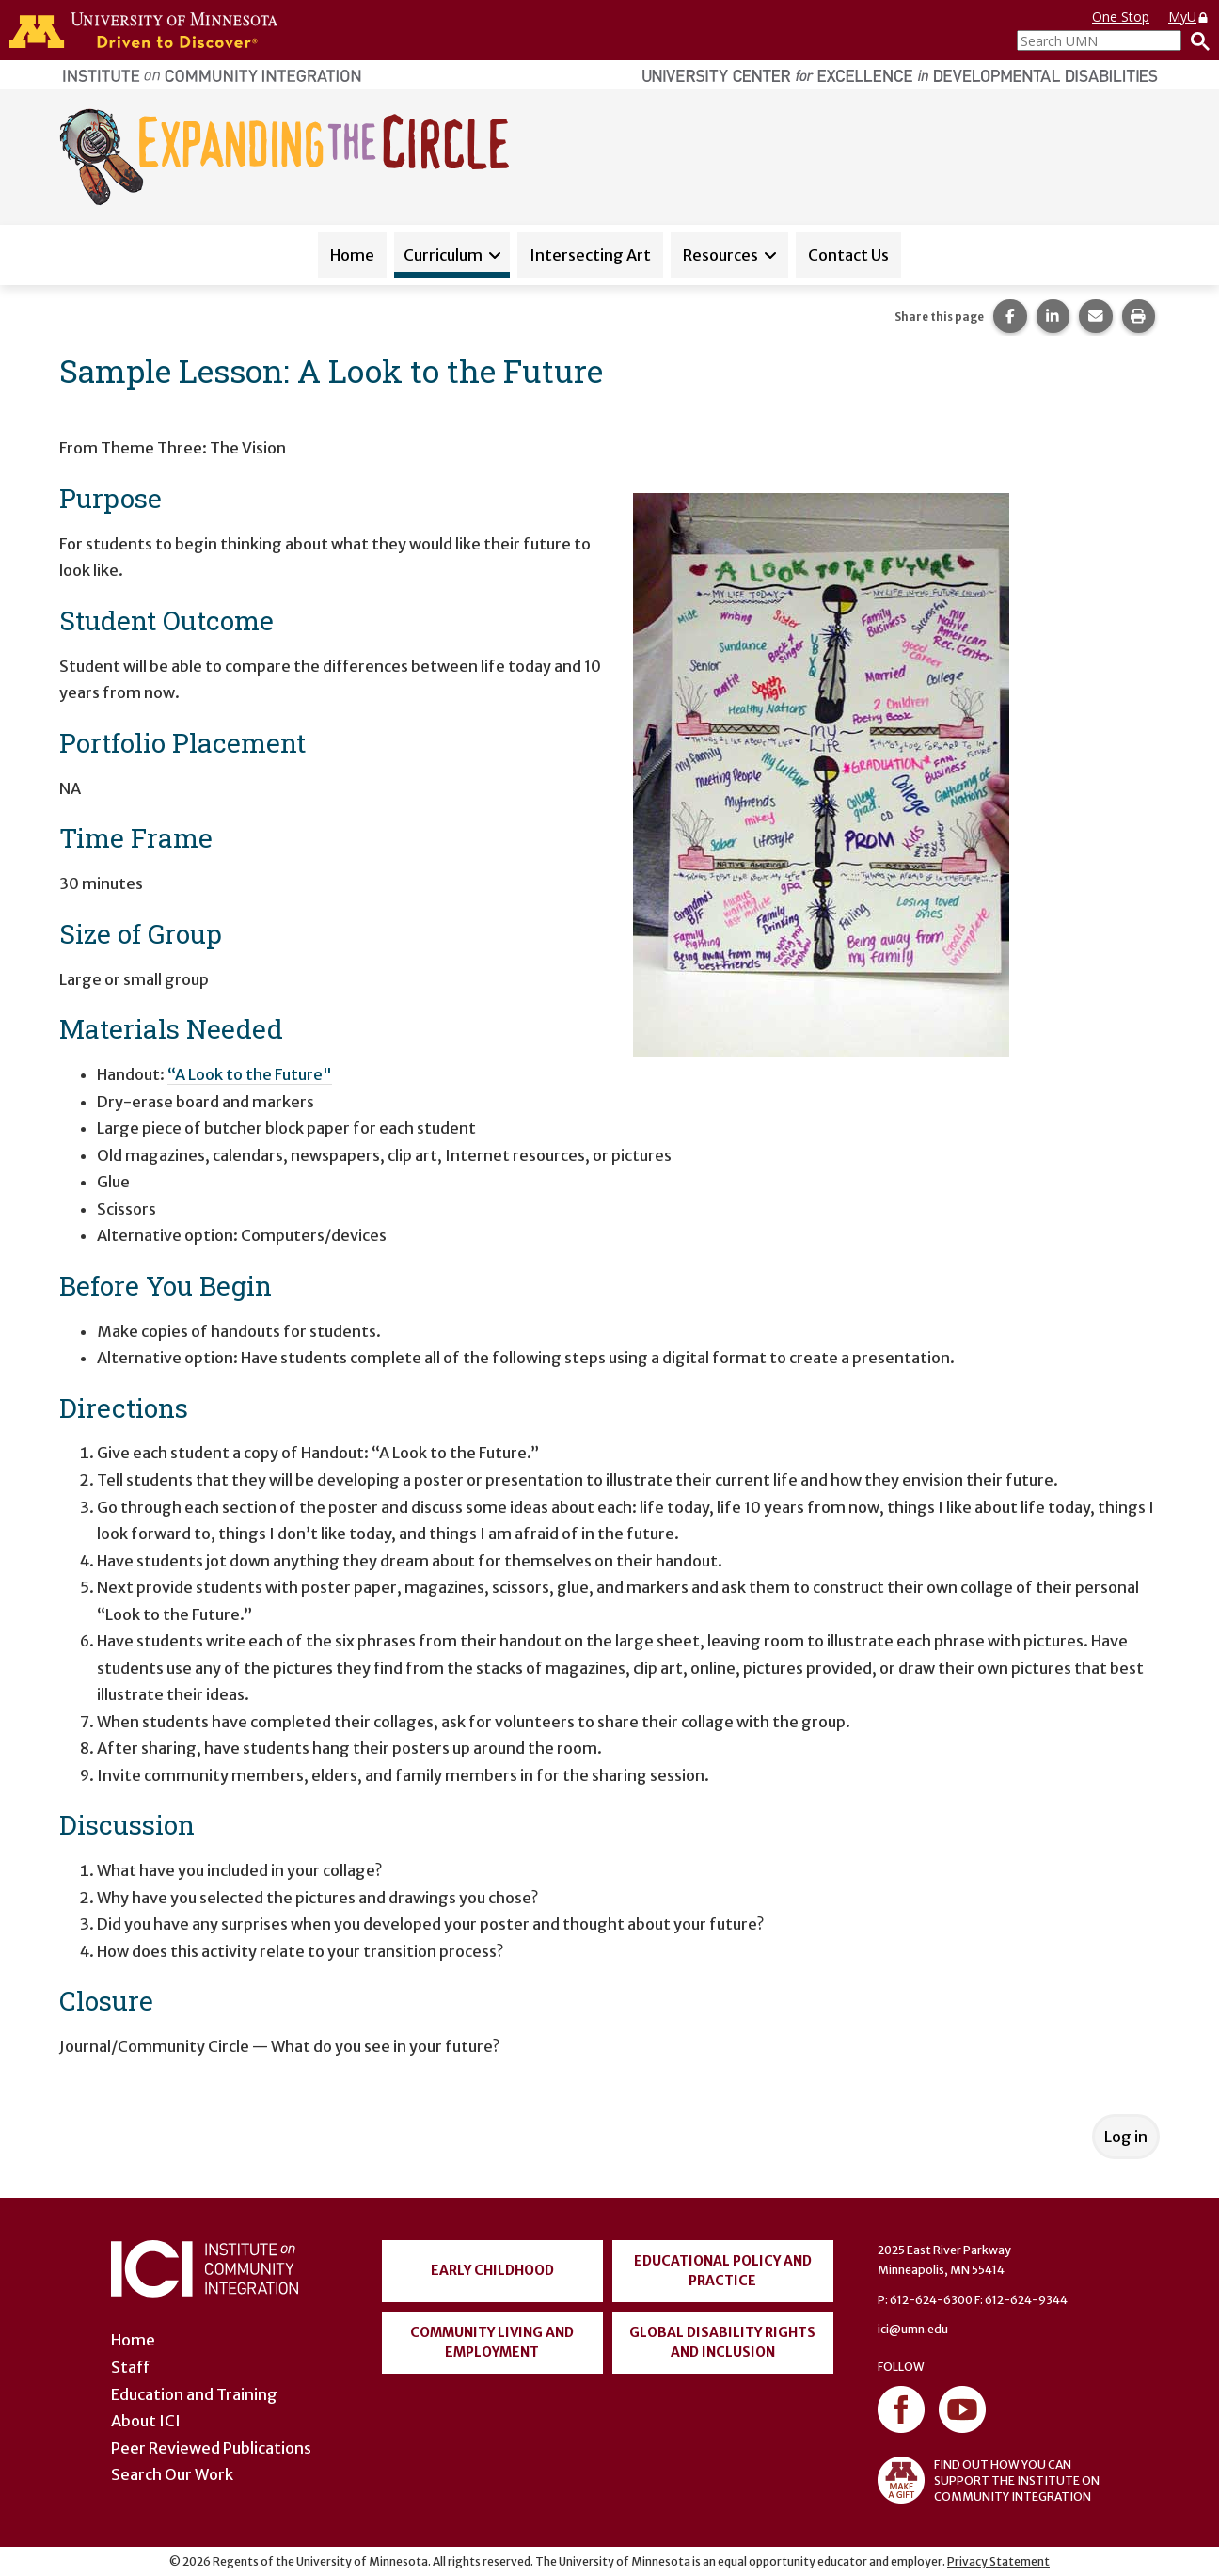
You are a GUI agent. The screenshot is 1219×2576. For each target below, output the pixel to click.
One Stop (1120, 16)
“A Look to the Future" (249, 1074)
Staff (130, 2367)
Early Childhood (492, 2270)
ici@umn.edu (913, 2329)
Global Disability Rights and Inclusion (722, 2342)
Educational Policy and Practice (723, 2270)
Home (352, 255)
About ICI (146, 2420)
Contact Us (848, 255)
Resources (720, 255)
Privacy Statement (998, 2561)
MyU (1189, 16)
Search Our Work (172, 2474)
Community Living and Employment (492, 2342)
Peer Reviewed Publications (211, 2448)
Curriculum (443, 255)
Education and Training (194, 2394)
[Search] (1195, 40)
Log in (1126, 2136)
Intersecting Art (590, 255)
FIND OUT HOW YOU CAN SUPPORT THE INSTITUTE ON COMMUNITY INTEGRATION (989, 2480)
